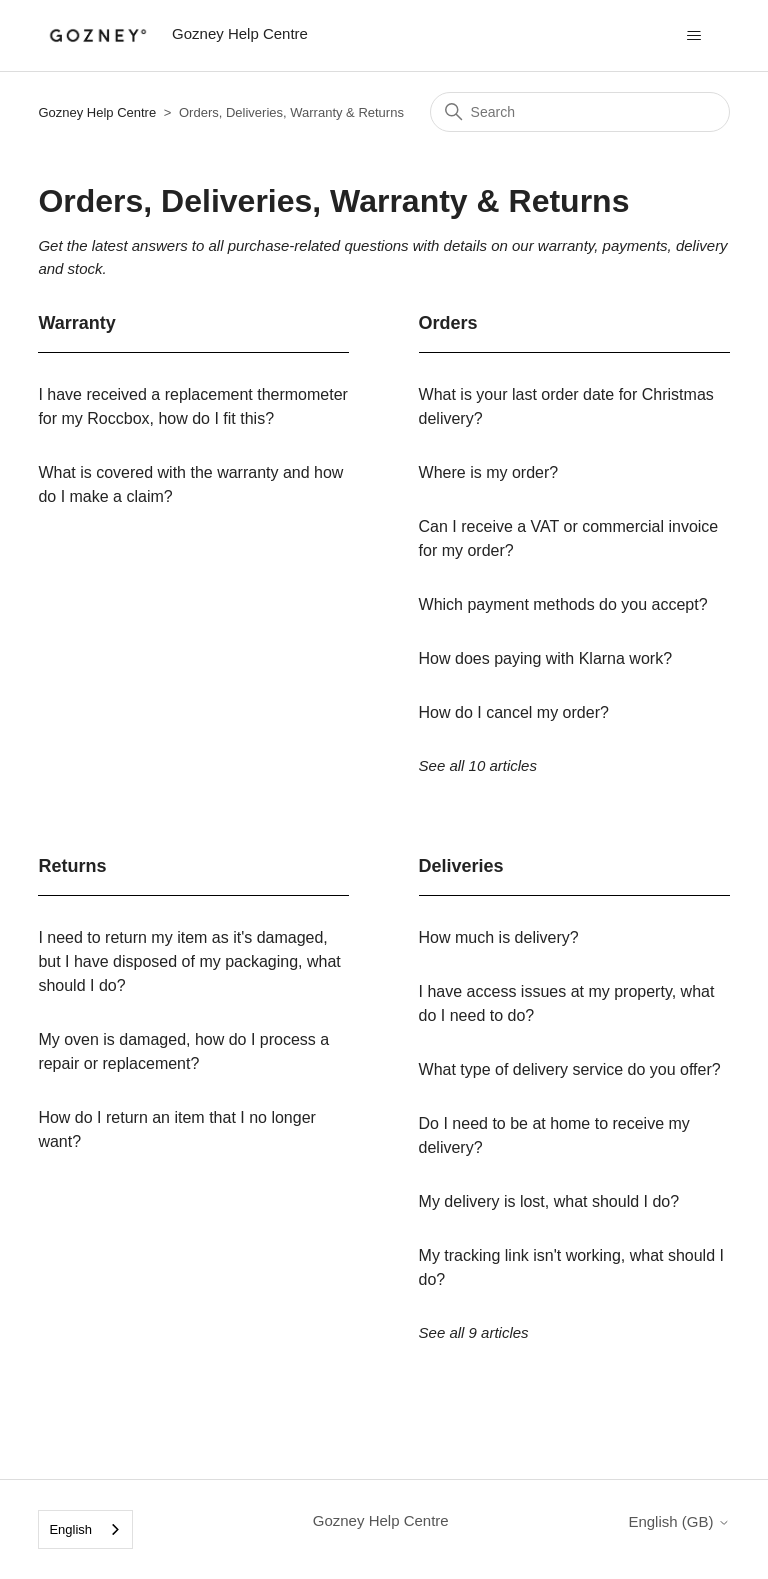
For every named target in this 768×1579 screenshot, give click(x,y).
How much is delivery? (499, 937)
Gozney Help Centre (97, 112)
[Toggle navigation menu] (694, 36)
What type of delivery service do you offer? (570, 1069)
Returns (72, 866)
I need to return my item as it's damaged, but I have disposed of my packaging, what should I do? (189, 961)
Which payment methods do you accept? (563, 604)
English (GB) (678, 1521)
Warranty (76, 323)
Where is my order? (489, 472)
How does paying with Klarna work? (545, 658)
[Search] (580, 112)
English (70, 1529)
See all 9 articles (474, 1332)
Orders (448, 323)
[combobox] (85, 1529)
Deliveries (461, 866)
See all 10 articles (478, 765)
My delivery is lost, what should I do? (549, 1201)
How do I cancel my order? (514, 712)
